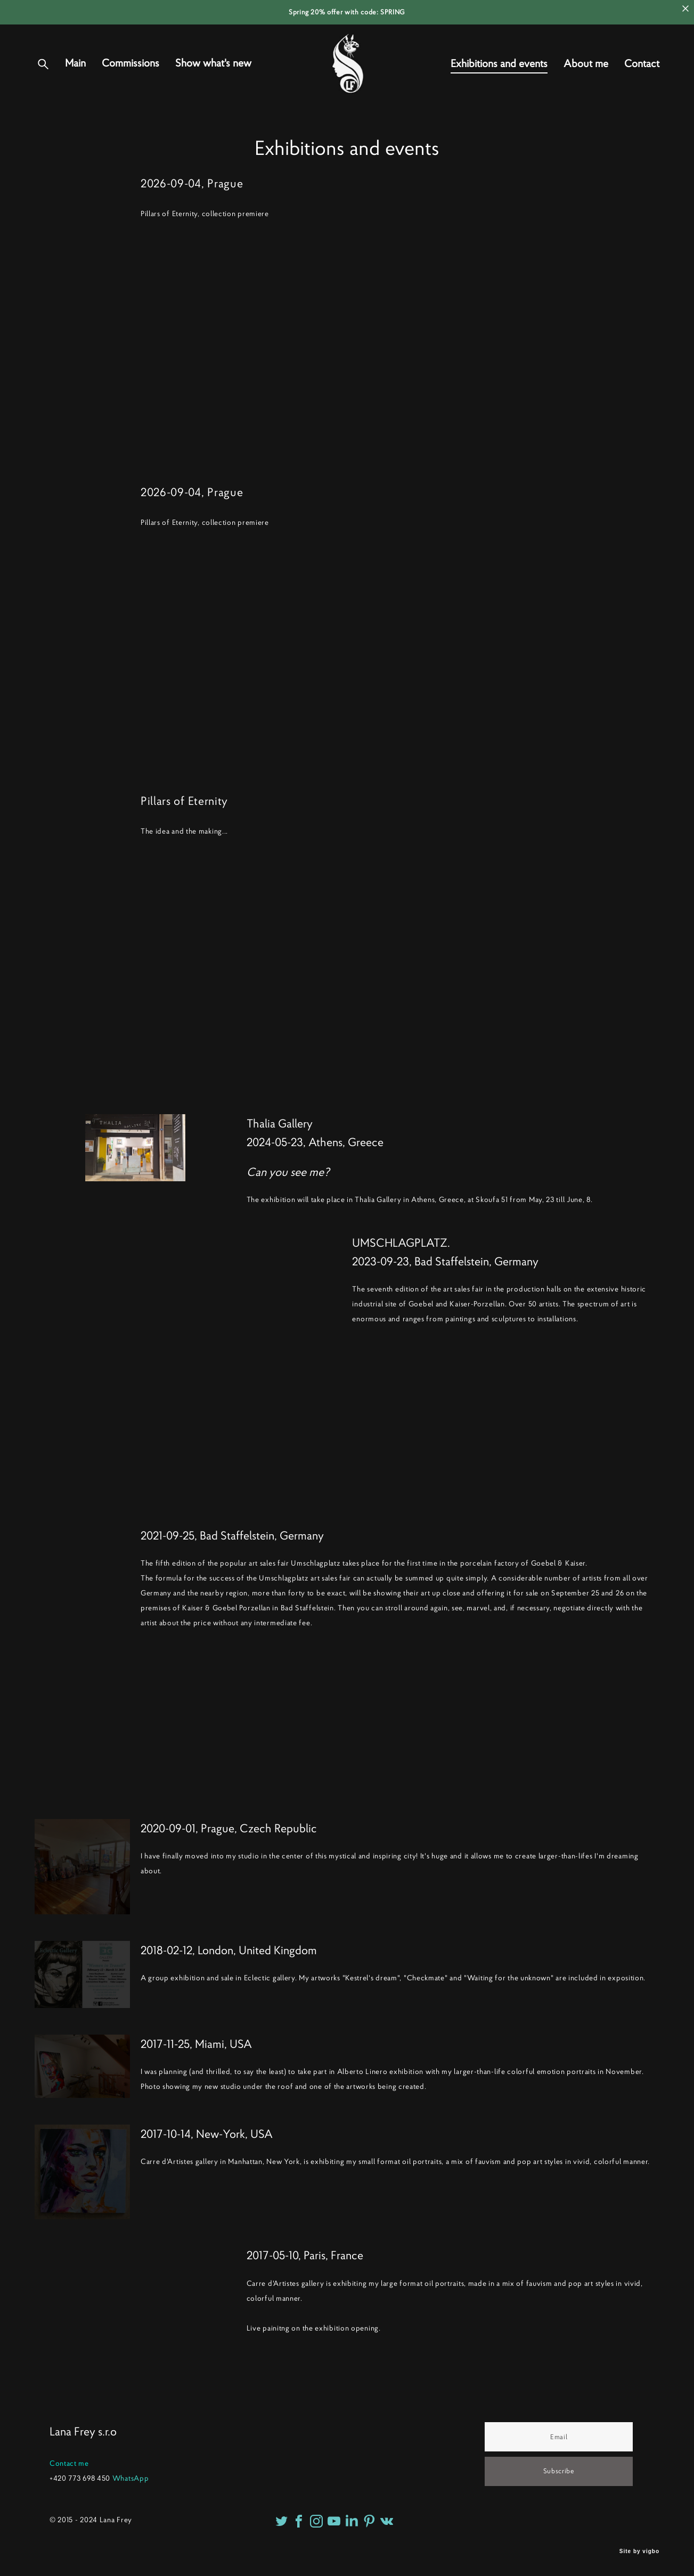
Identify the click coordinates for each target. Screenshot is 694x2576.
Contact (641, 75)
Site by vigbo (639, 2551)
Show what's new (213, 74)
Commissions (130, 74)
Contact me (69, 2462)
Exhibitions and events (499, 75)
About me (586, 75)
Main (75, 74)
